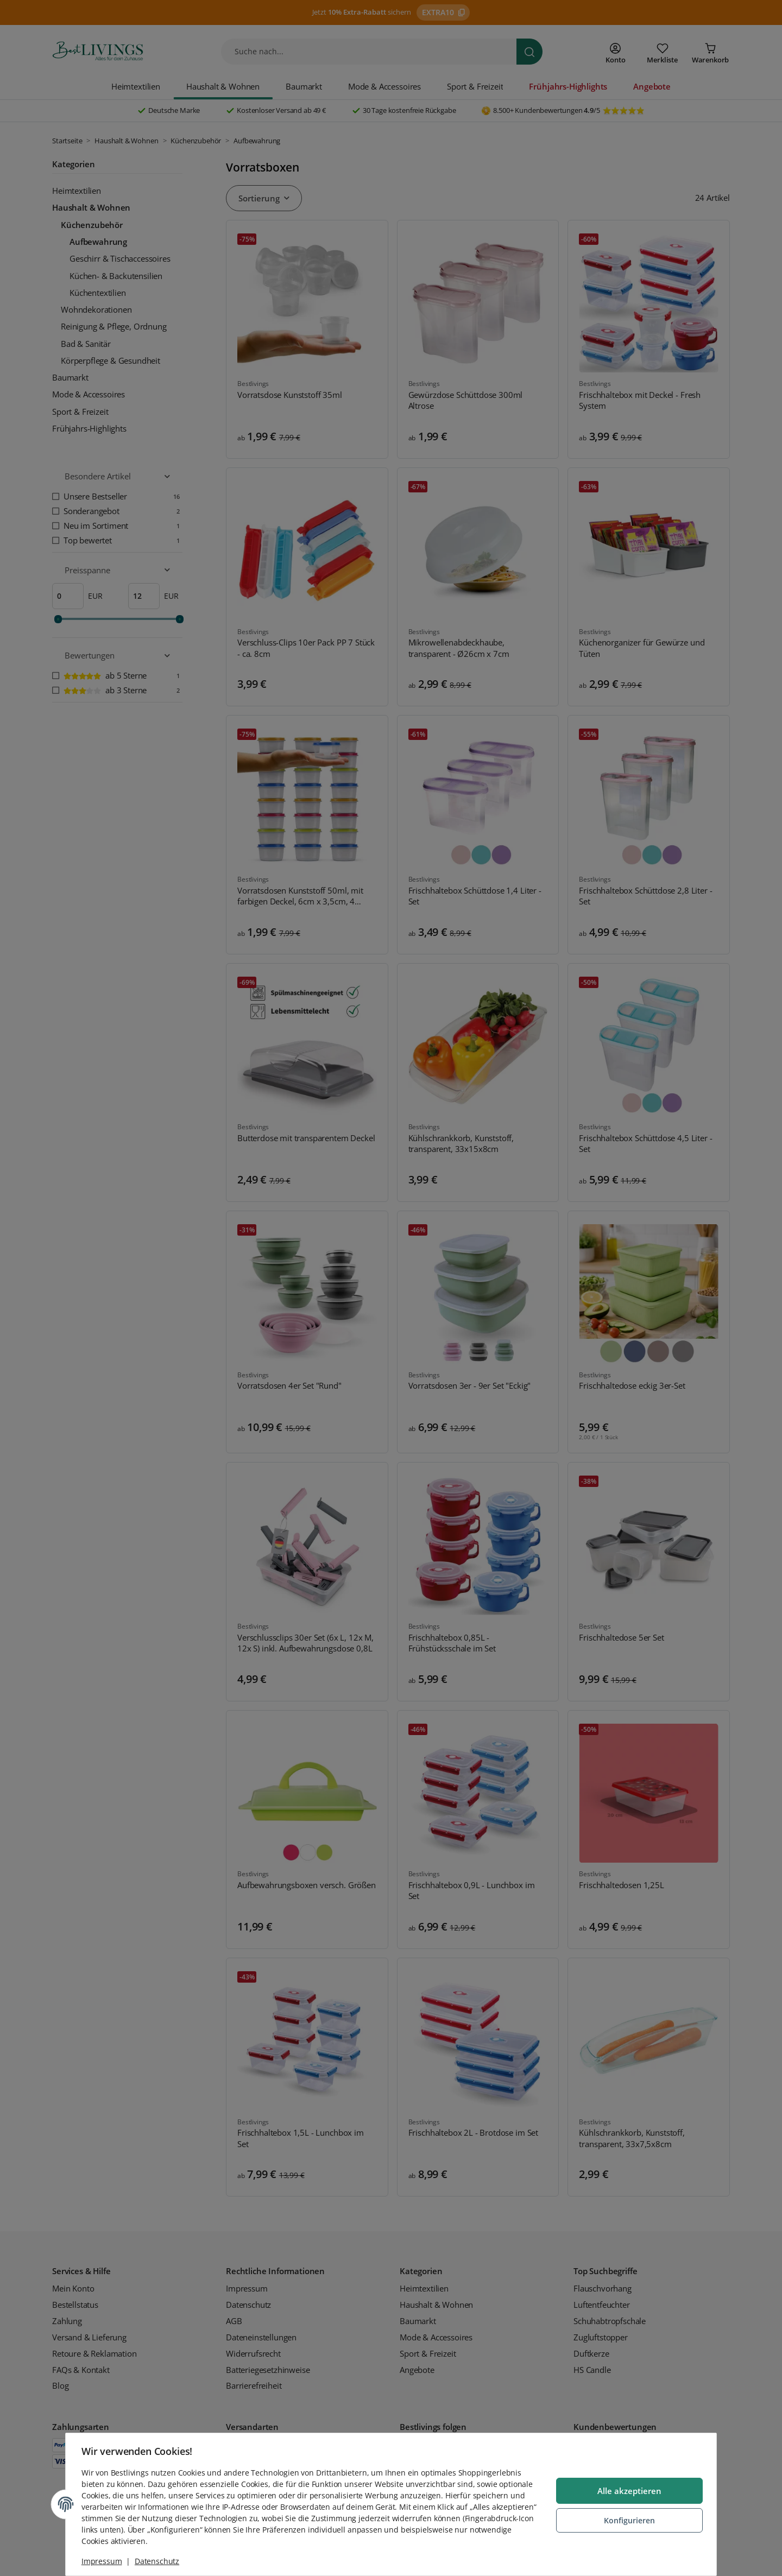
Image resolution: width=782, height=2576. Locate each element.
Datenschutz (158, 2561)
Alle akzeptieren (628, 2491)
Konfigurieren (627, 2520)
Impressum (103, 2561)
